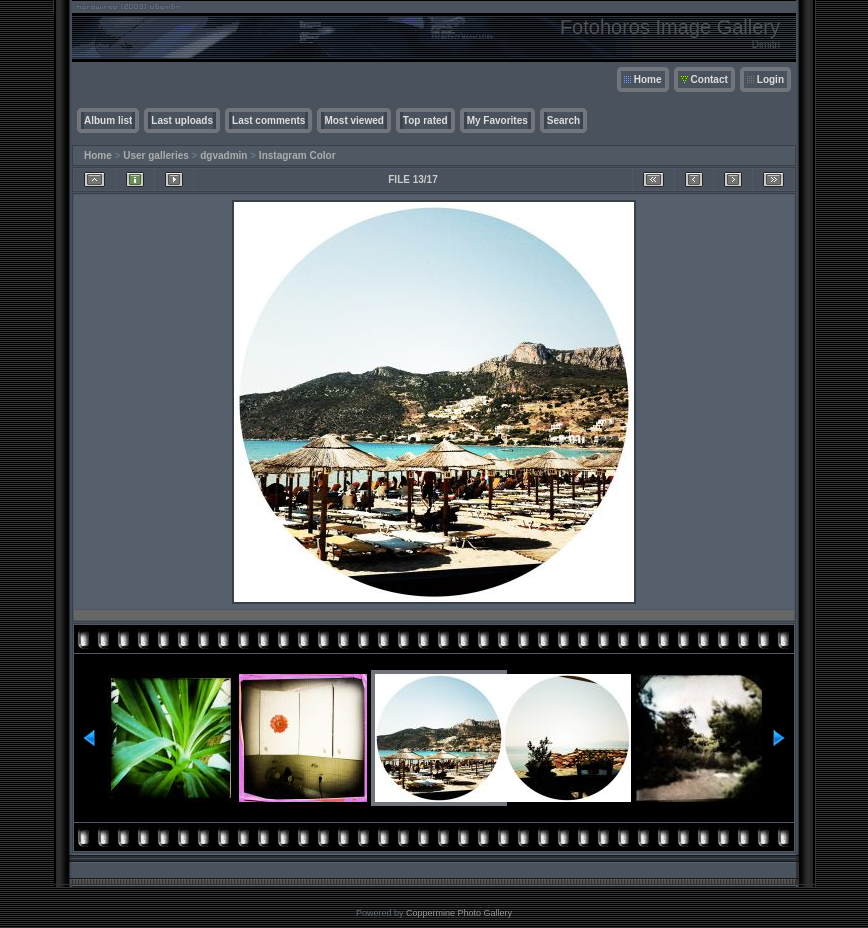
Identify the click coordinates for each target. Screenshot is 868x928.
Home (648, 79)
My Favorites (497, 120)
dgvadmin (223, 155)
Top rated (425, 120)
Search (563, 120)
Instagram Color (297, 155)
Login (770, 79)
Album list (108, 120)
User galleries (156, 155)
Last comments (268, 120)
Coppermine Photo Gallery (459, 913)
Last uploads (182, 120)
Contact (709, 79)
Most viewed (353, 120)
